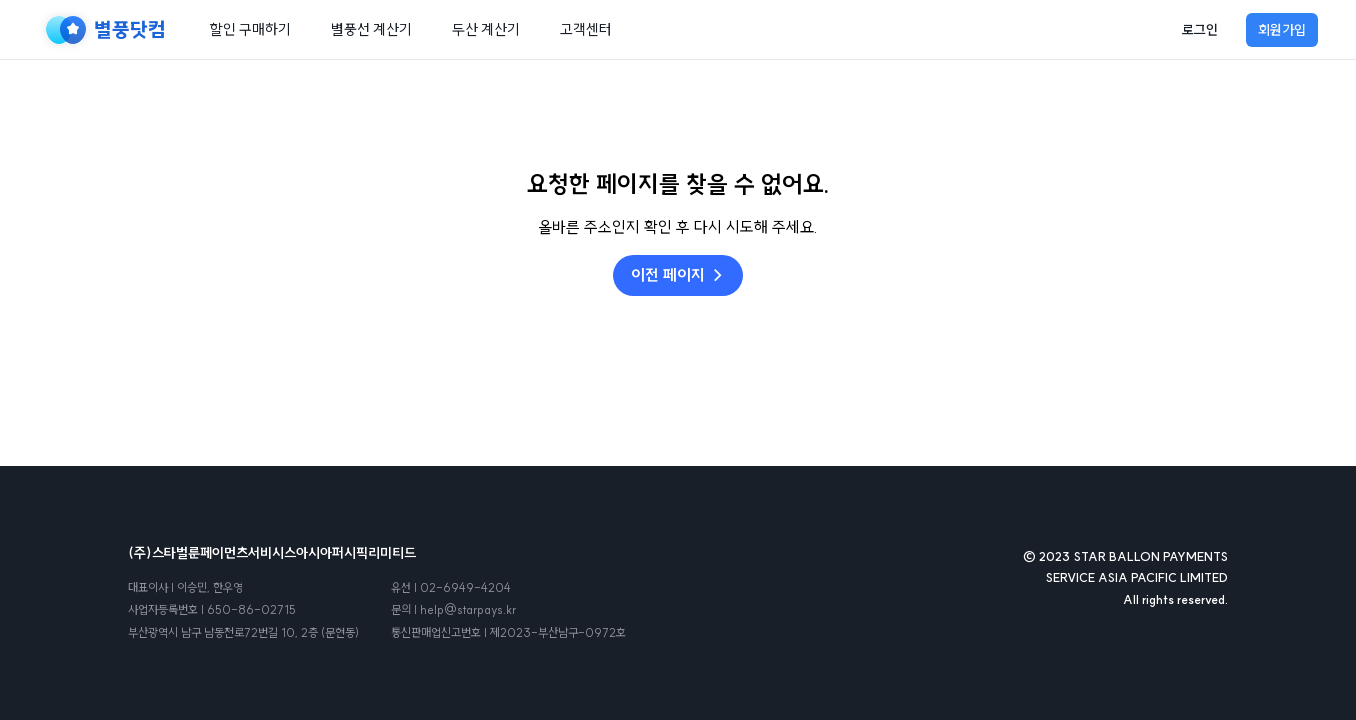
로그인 (1200, 30)
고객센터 (586, 29)
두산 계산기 (486, 29)
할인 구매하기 (250, 29)
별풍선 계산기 (371, 29)
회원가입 (1282, 30)
